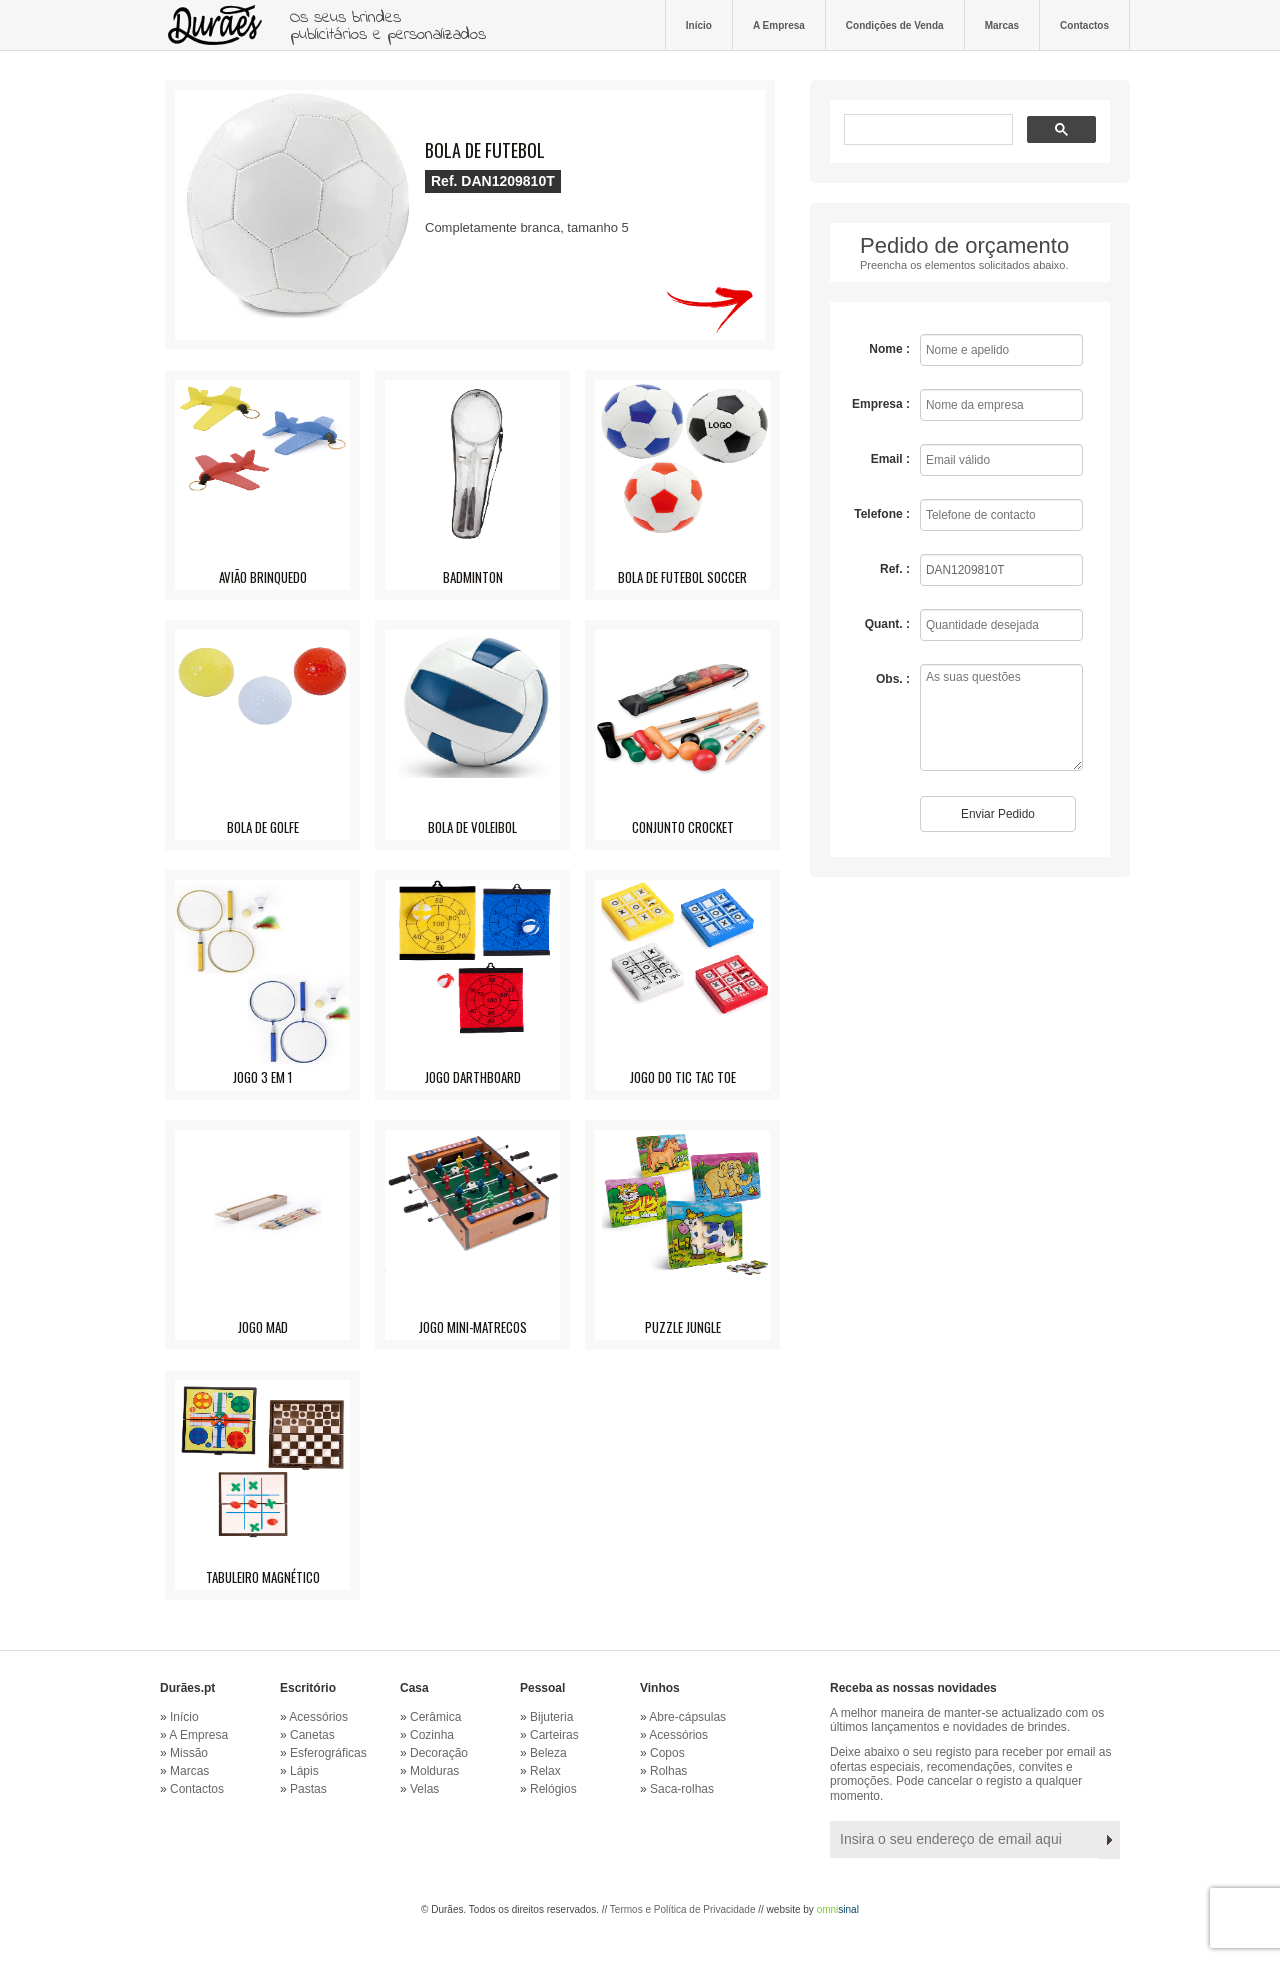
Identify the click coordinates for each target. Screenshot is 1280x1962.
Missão (189, 1753)
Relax (545, 1771)
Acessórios (318, 1717)
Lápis (304, 1771)
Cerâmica (435, 1717)
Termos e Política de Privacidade (683, 1909)
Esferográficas (328, 1753)
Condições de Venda (895, 25)
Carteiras (554, 1735)
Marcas (1002, 25)
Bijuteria (551, 1717)
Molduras (434, 1771)
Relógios (553, 1789)
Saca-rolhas (682, 1789)
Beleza (548, 1753)
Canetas (312, 1735)
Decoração (439, 1753)
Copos (667, 1753)
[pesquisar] (926, 131)
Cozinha (432, 1735)
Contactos (1084, 25)
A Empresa (779, 25)
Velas (424, 1789)
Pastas (308, 1789)
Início (699, 25)
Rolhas (668, 1771)
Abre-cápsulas (687, 1717)
